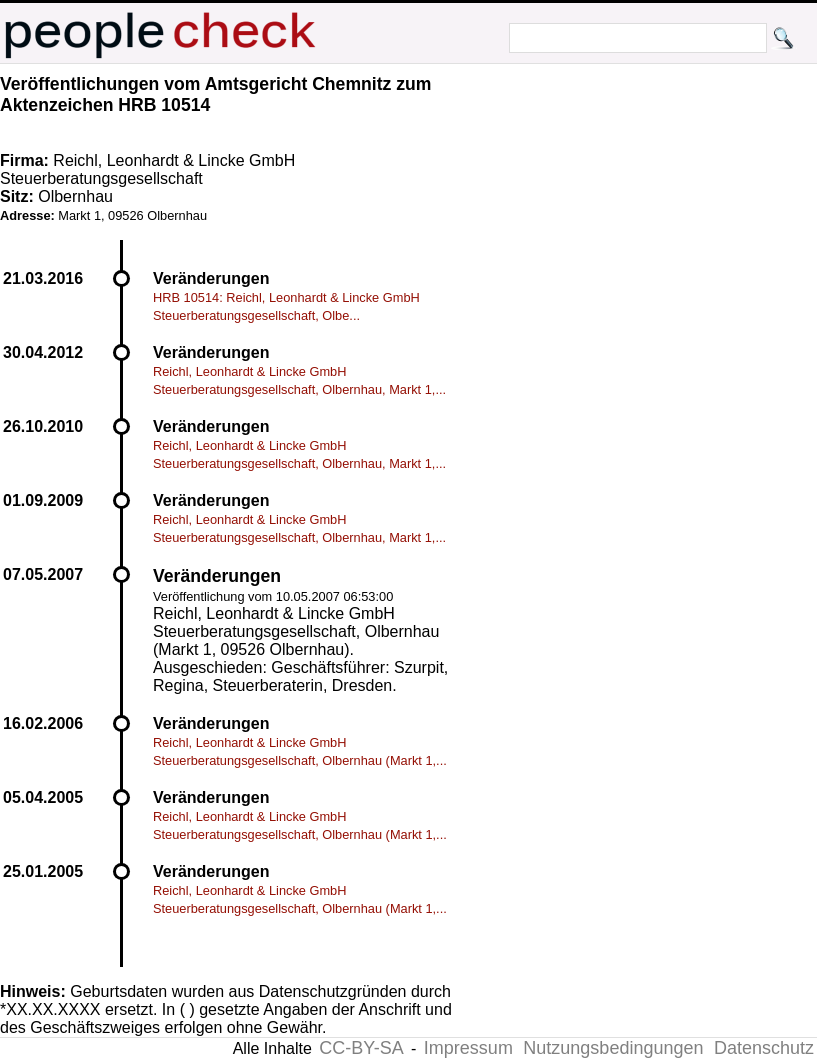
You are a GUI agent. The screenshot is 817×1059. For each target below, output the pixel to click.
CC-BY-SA (361, 1048)
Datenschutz (764, 1048)
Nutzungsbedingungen (613, 1048)
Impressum (468, 1048)
